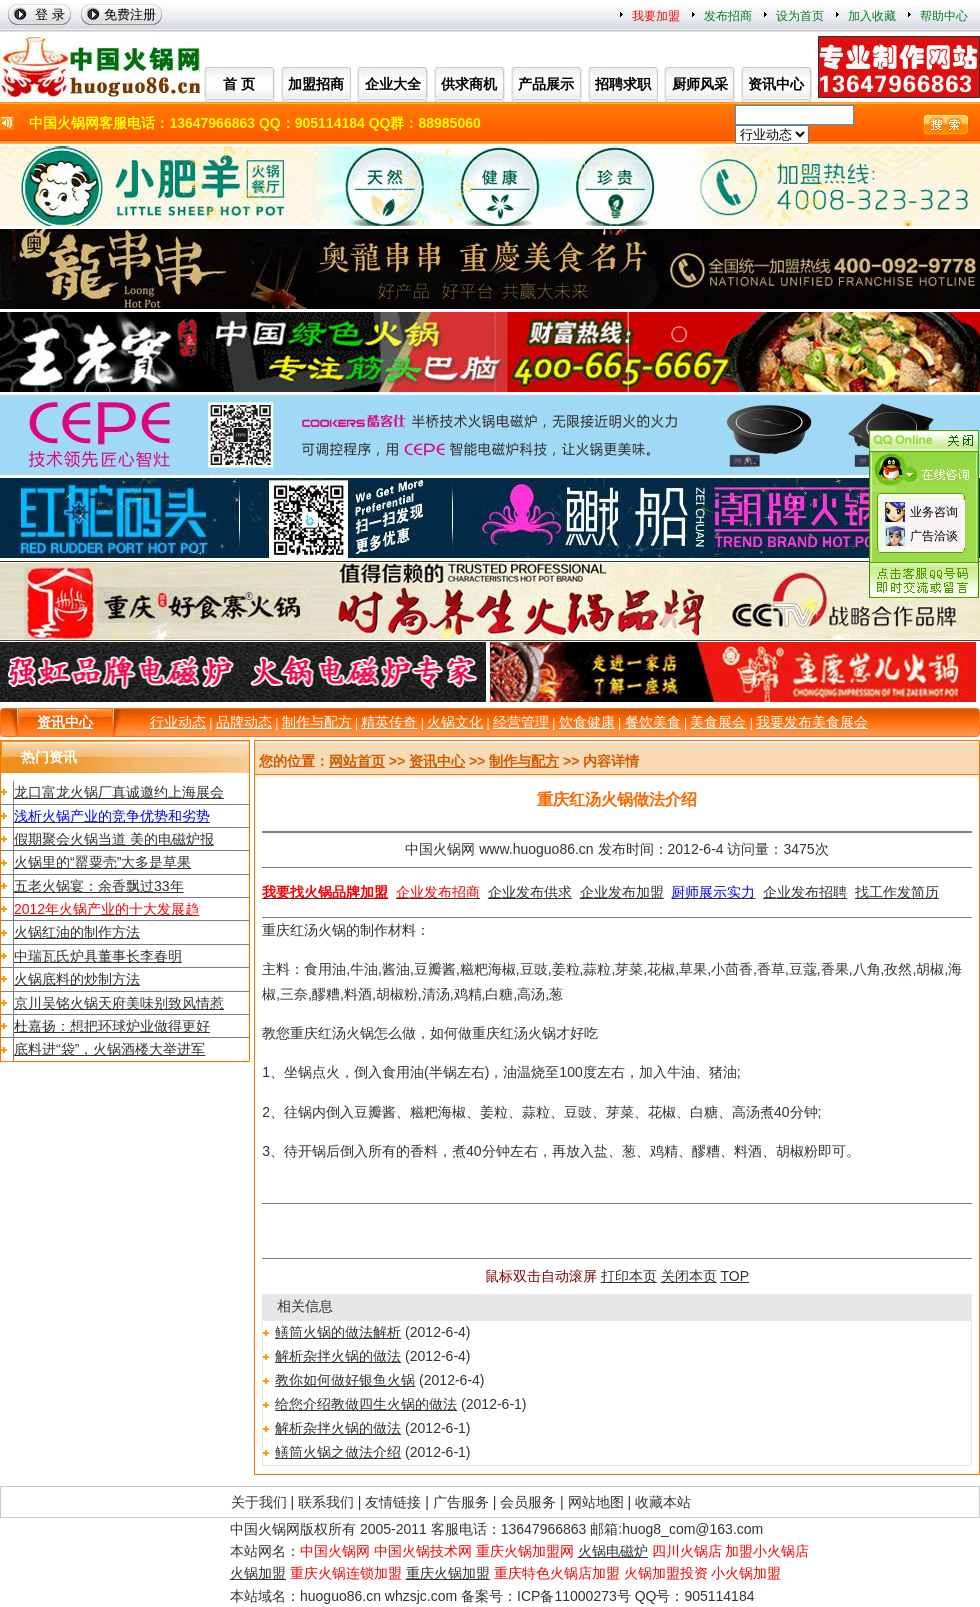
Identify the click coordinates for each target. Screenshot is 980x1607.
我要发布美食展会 (812, 722)
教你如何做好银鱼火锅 (345, 1380)
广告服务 (461, 1502)
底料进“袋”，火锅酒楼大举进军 (109, 1049)
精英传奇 (389, 722)
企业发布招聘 (805, 892)
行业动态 (178, 722)
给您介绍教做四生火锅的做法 (366, 1404)
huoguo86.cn (340, 1596)
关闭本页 (689, 1276)
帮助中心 (944, 16)
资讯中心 (65, 722)
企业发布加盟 (622, 892)
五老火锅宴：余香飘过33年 (99, 886)
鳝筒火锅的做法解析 (338, 1332)
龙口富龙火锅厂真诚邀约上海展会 (119, 792)
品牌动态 (244, 722)
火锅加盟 (258, 1573)
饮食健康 (587, 722)
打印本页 (629, 1276)
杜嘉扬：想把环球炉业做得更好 (112, 1026)
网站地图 (596, 1502)
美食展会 (718, 722)
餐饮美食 (653, 722)
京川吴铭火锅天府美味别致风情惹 (119, 1003)
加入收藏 (872, 16)
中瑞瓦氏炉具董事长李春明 (98, 956)
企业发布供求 (530, 892)
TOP (735, 1276)
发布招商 (728, 16)
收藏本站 (663, 1502)
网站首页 (357, 761)
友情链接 (393, 1502)
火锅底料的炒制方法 (77, 979)
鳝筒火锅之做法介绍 (338, 1452)
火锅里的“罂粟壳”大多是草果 (102, 862)
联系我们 (326, 1502)
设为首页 (800, 16)
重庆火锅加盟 (448, 1573)
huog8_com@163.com (692, 1529)
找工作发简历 (897, 892)
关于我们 (259, 1502)
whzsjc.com (421, 1596)
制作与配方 (317, 722)
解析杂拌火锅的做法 (338, 1356)
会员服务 (528, 1502)
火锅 (332, 930)
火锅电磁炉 (613, 1551)
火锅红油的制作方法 (77, 932)
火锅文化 (455, 722)
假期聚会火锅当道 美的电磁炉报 (114, 839)
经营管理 (521, 722)
